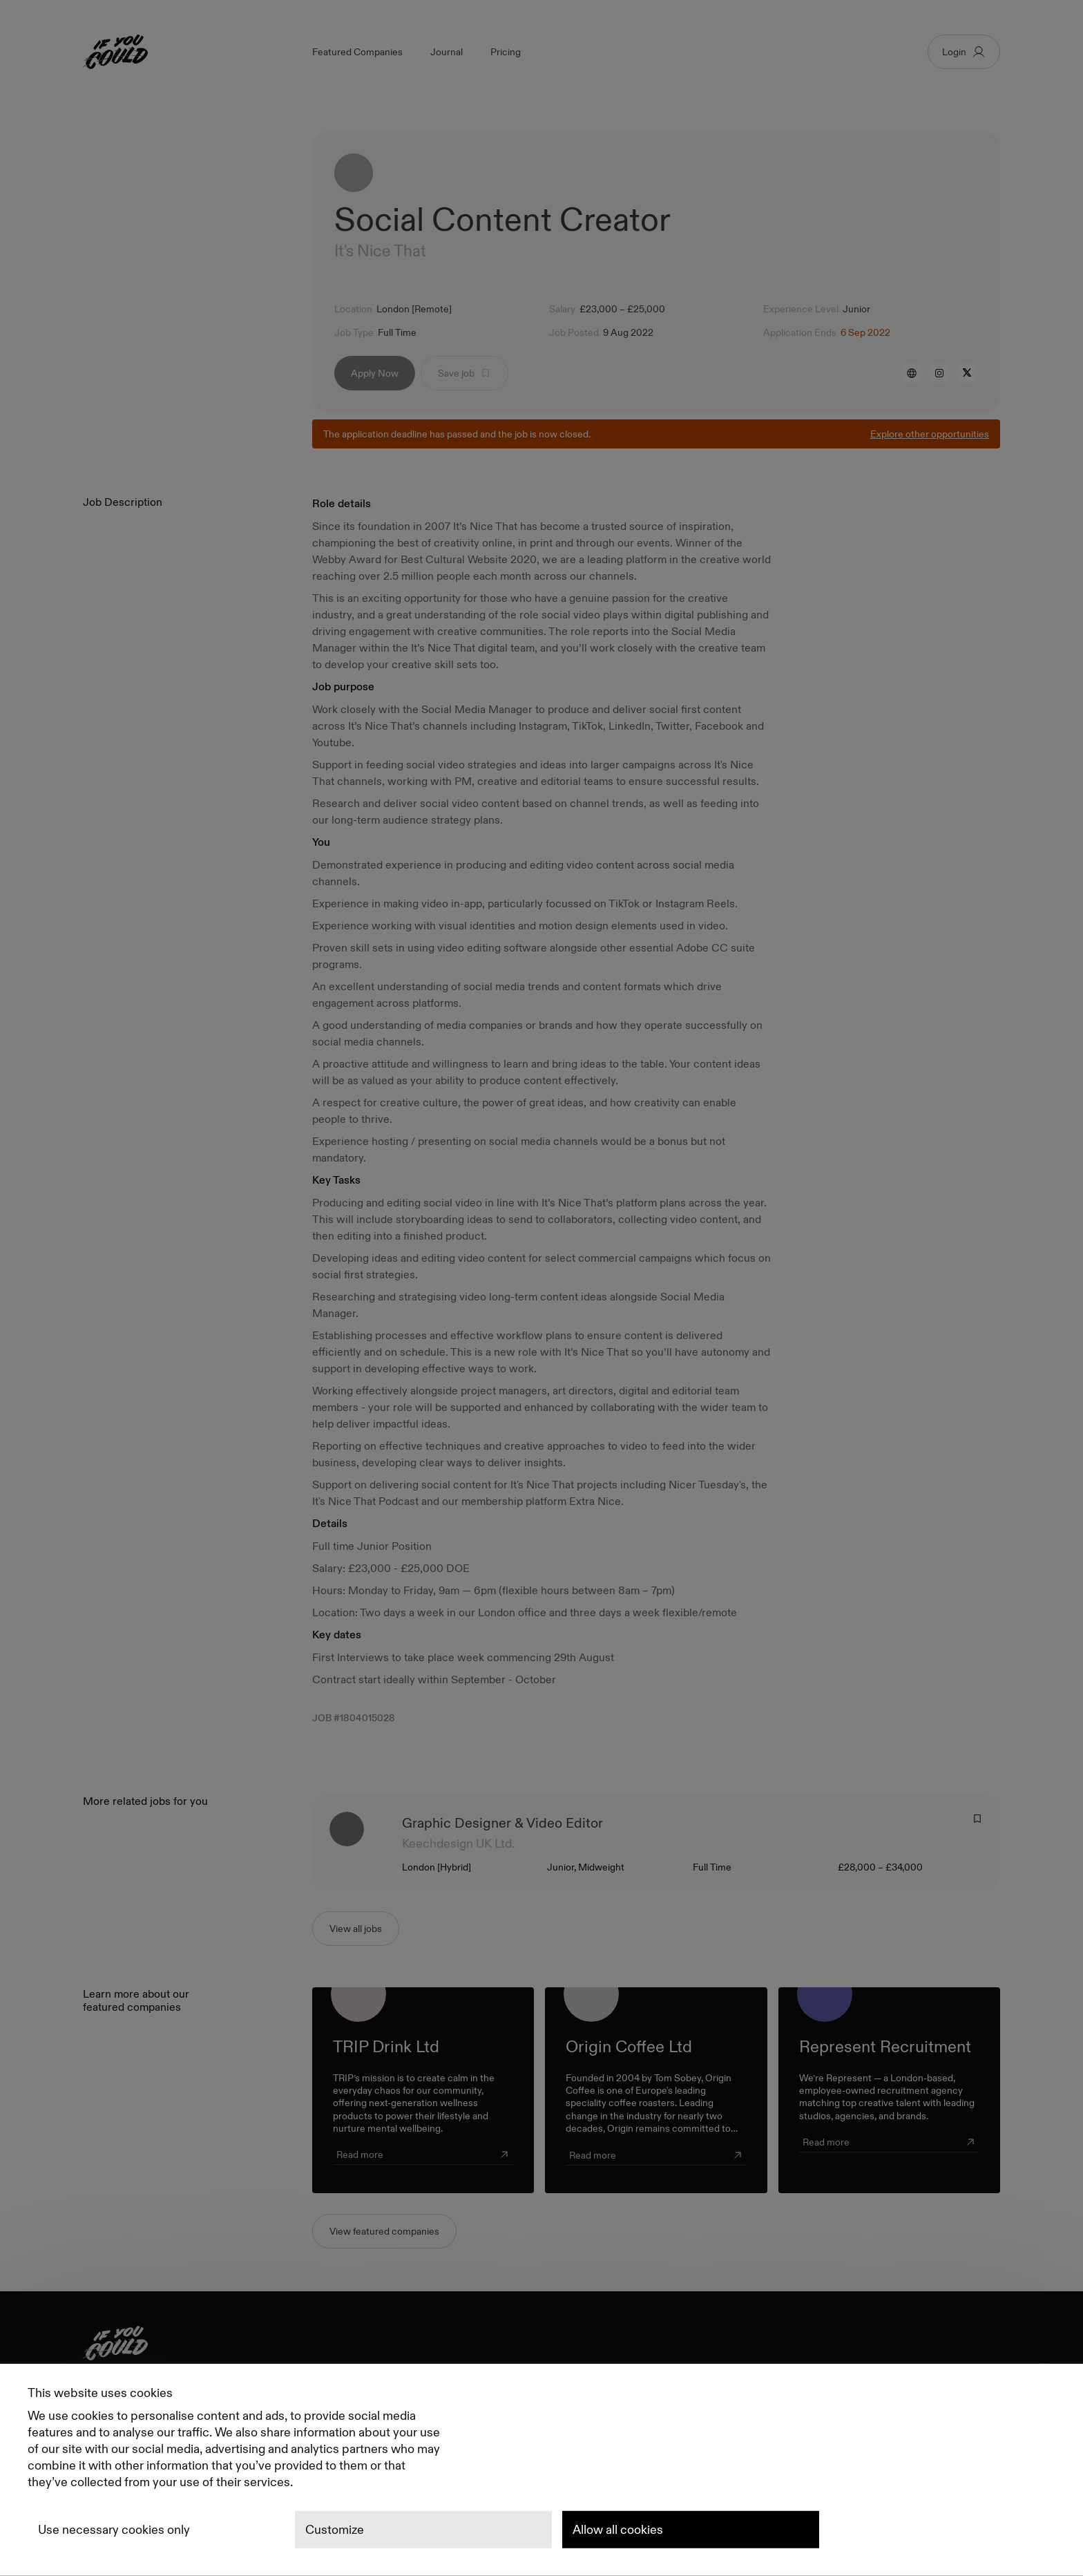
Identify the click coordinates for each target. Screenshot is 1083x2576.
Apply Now (375, 374)
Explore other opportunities (929, 434)
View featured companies (384, 2232)
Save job (464, 374)
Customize (334, 2529)
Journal (446, 52)
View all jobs (355, 1930)
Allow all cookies (618, 2529)
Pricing (505, 52)
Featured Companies (357, 52)
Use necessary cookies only (114, 2529)
